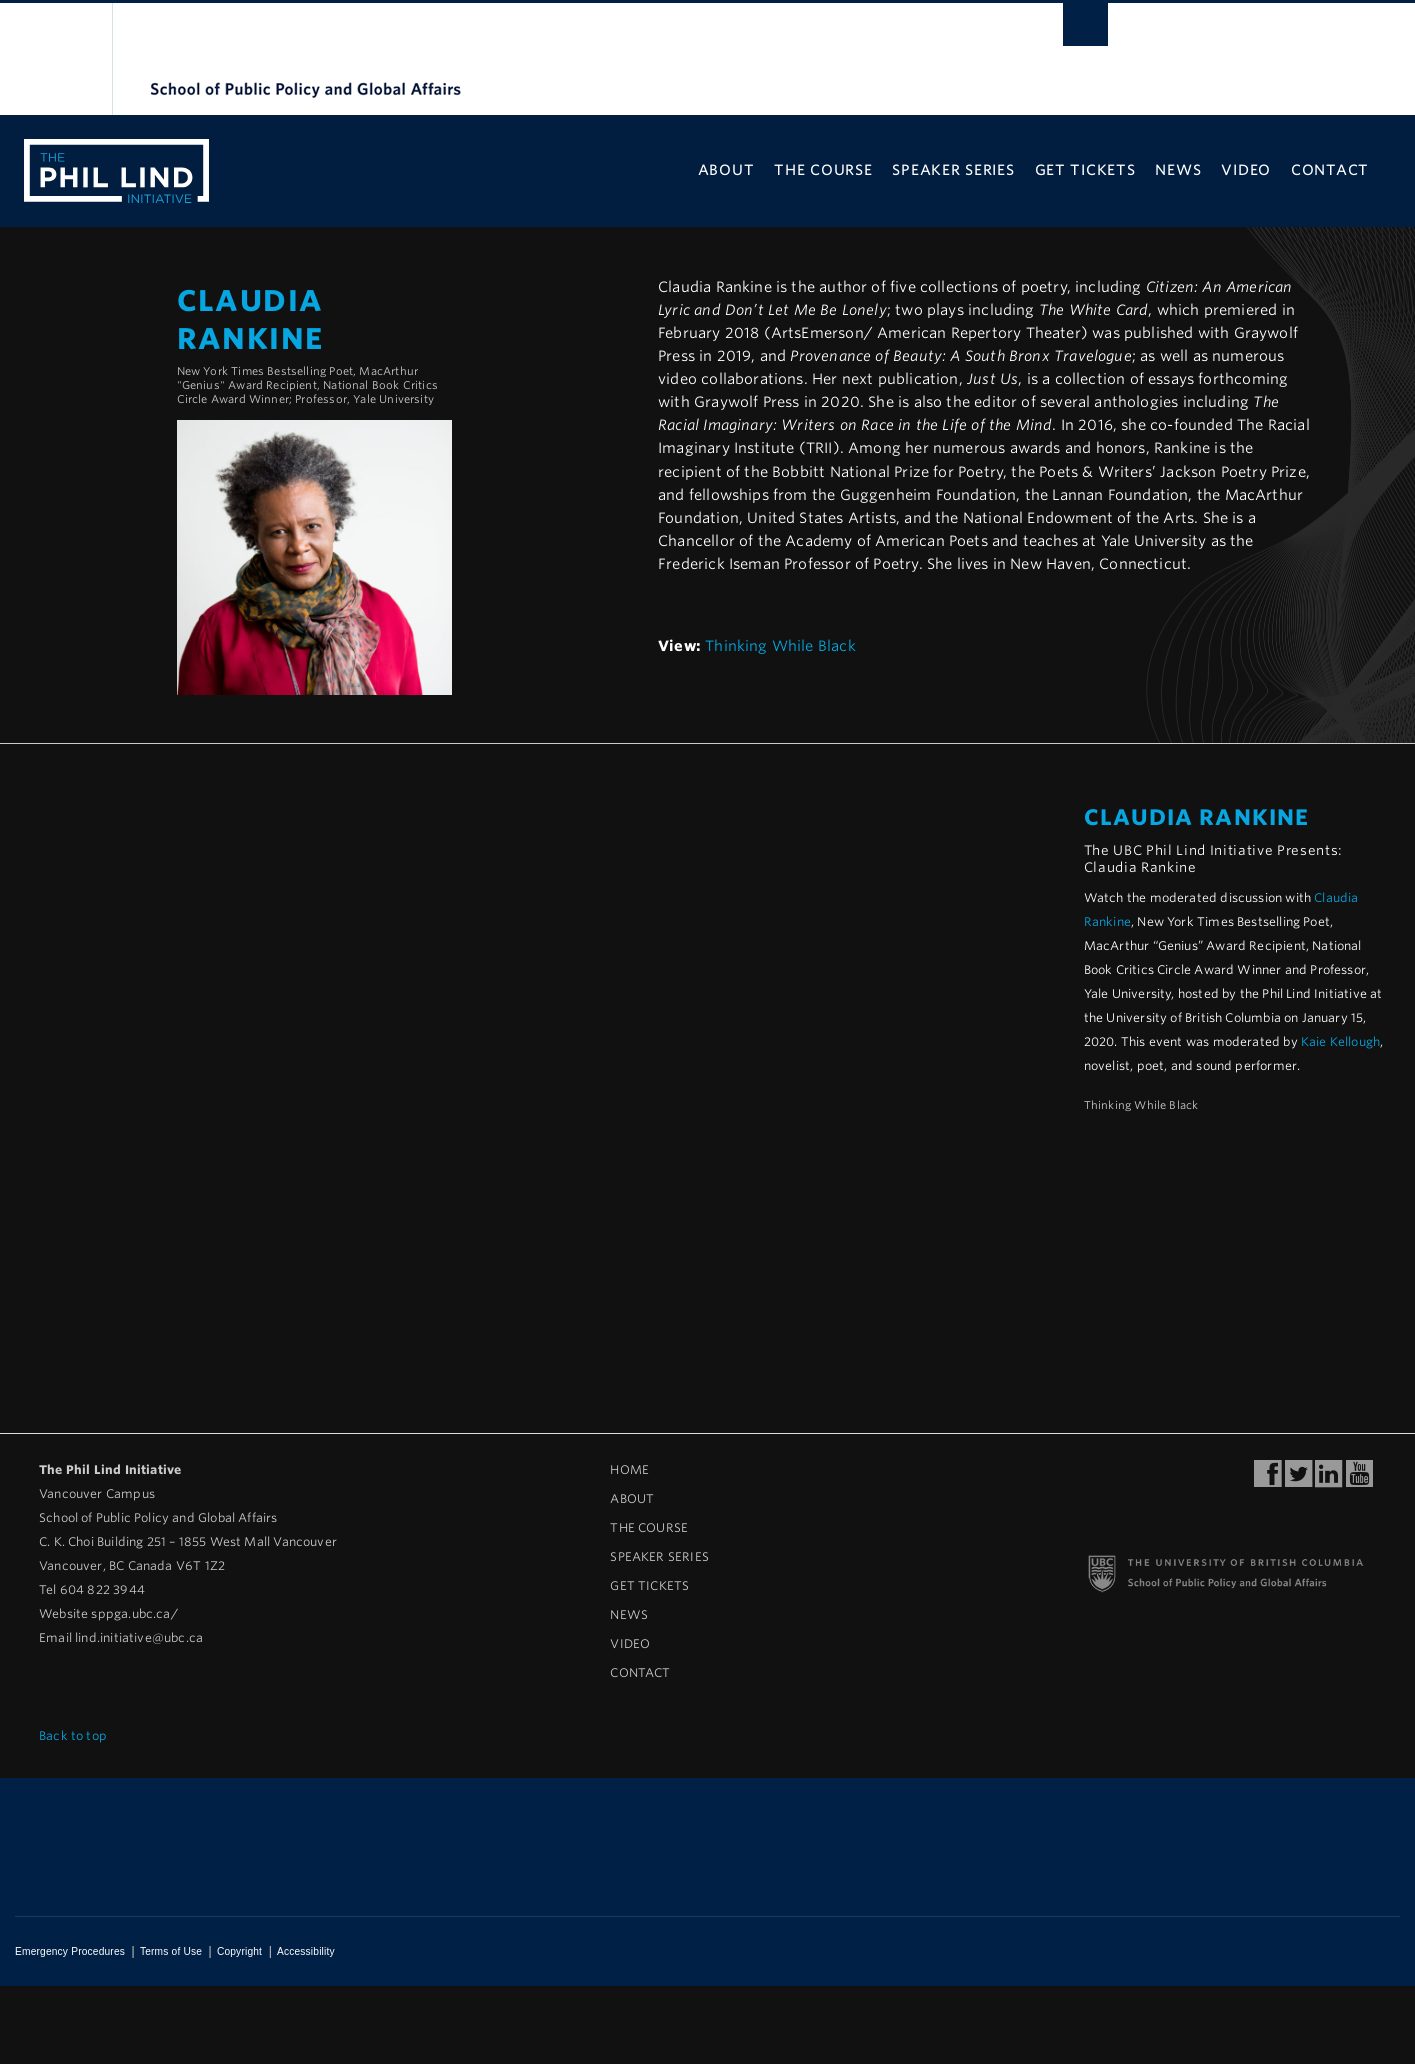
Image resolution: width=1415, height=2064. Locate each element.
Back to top (80, 1735)
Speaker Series (953, 169)
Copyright (239, 1951)
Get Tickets (1085, 169)
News (1178, 169)
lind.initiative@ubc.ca (139, 1637)
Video (1246, 169)
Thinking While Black (780, 645)
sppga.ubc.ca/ (134, 1613)
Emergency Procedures (70, 1951)
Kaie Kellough (1340, 1041)
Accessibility (306, 1951)
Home (629, 1469)
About (726, 169)
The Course (823, 169)
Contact (1330, 169)
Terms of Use (171, 1951)
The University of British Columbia (57, 60)
